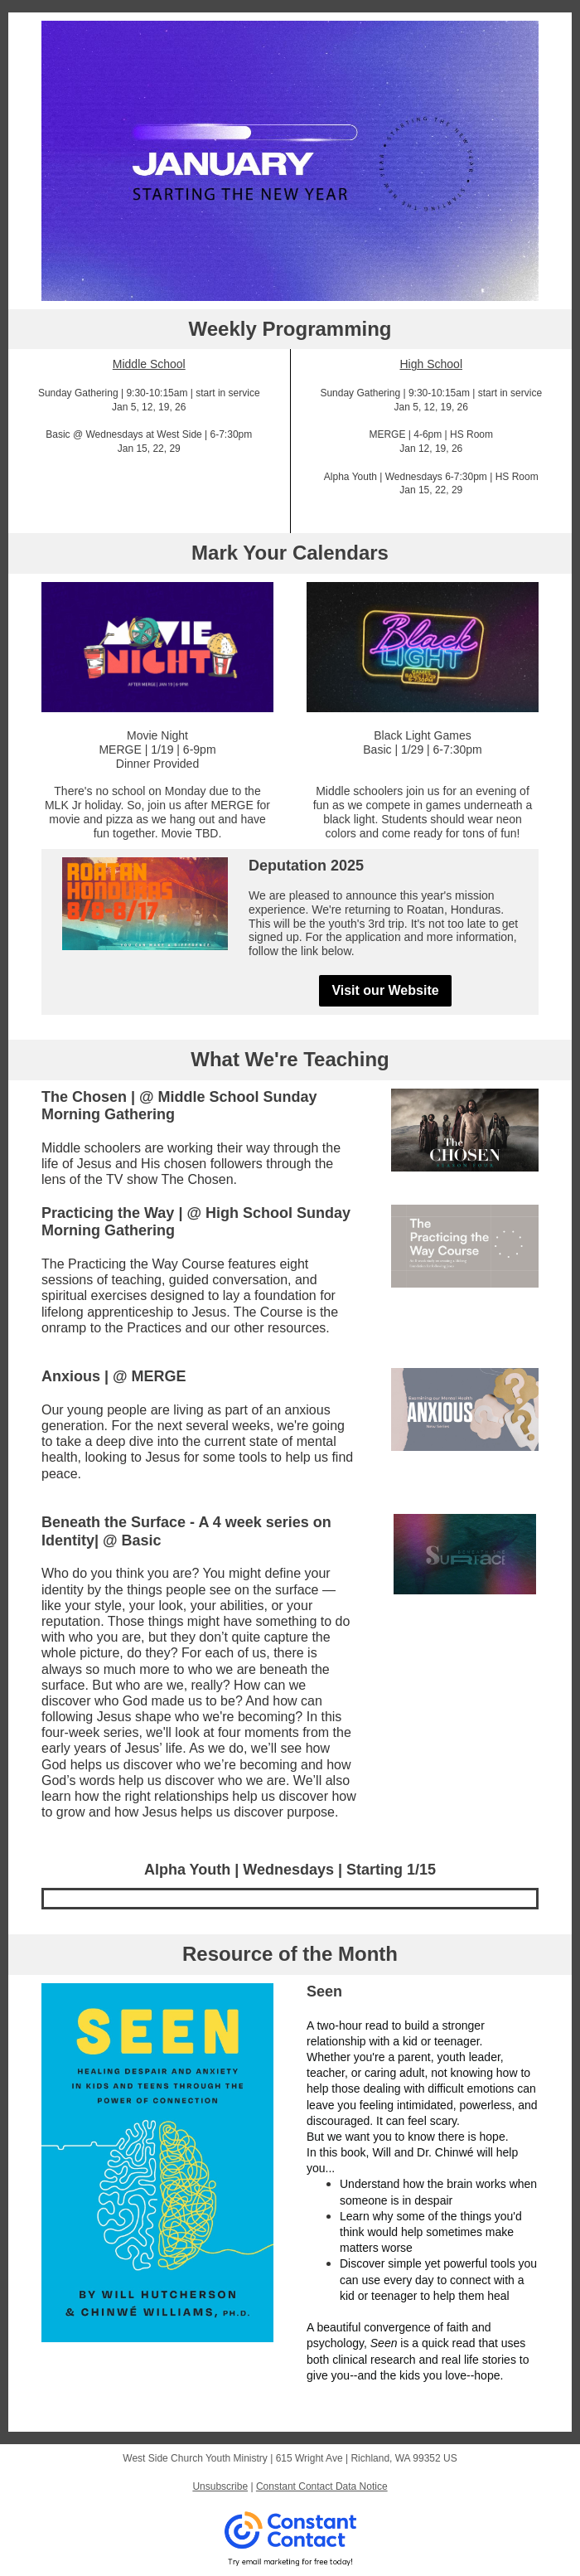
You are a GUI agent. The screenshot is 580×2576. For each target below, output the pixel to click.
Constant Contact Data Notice (322, 2486)
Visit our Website (384, 990)
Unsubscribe (220, 2486)
